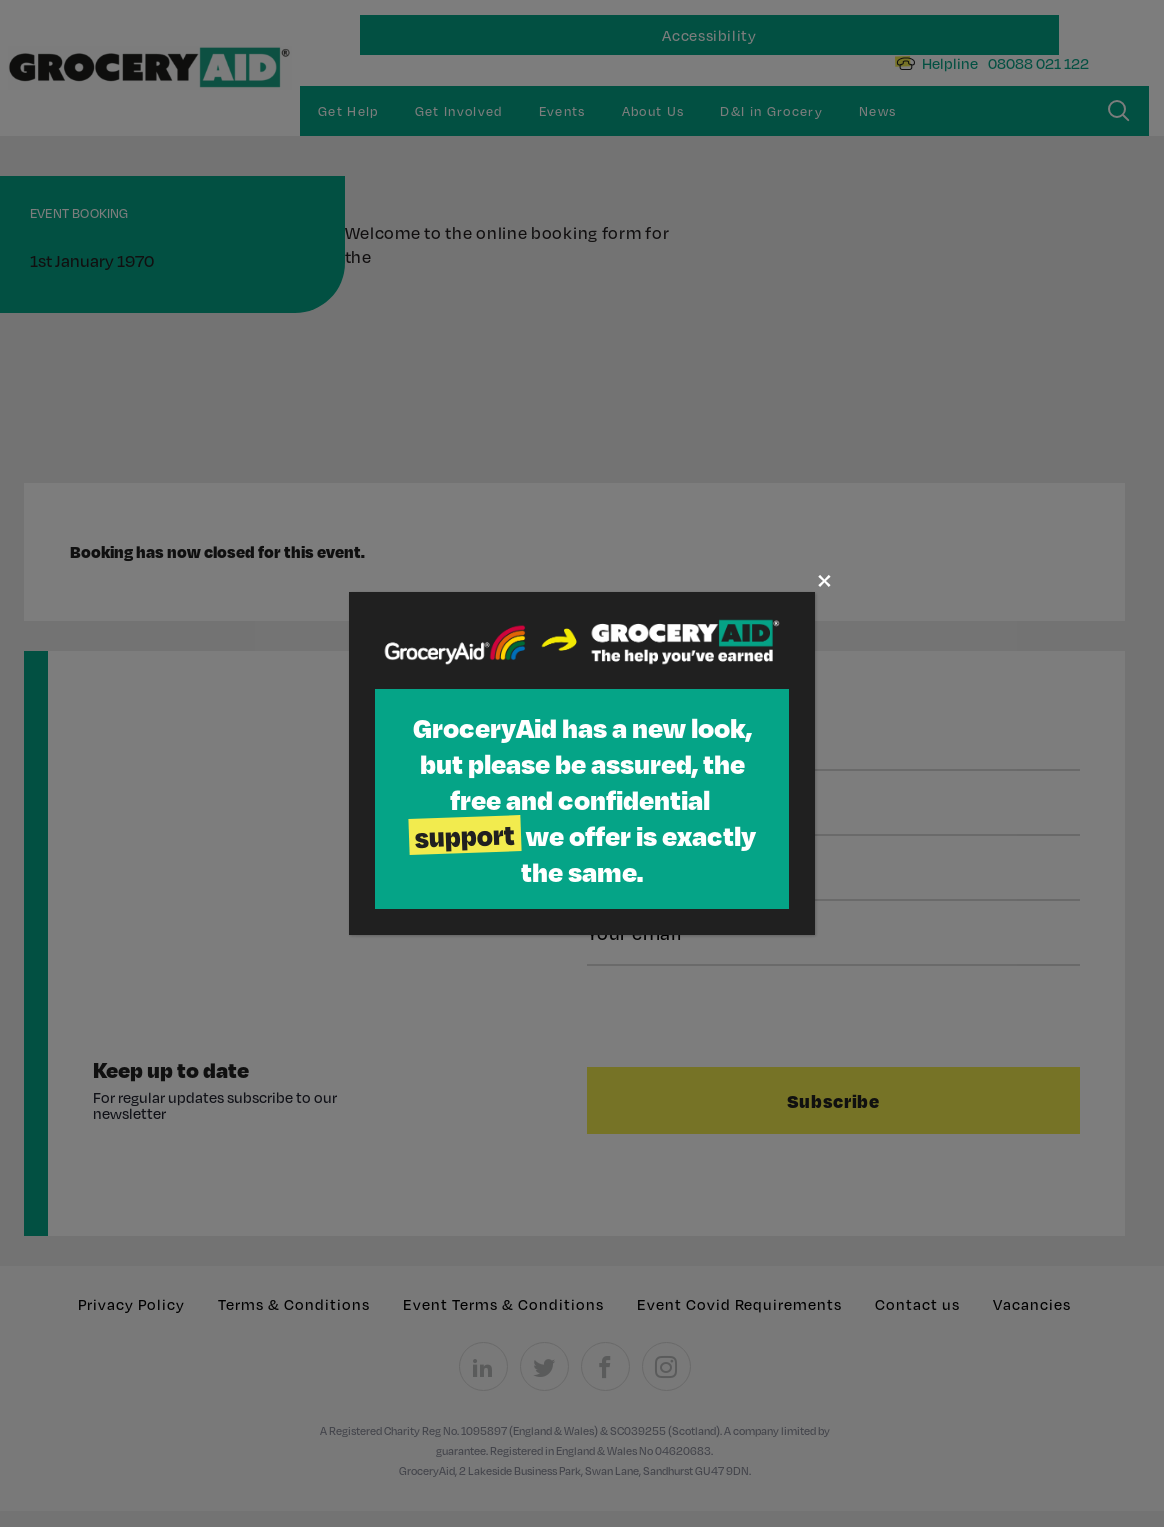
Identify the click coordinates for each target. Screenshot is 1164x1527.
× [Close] (824, 579)
